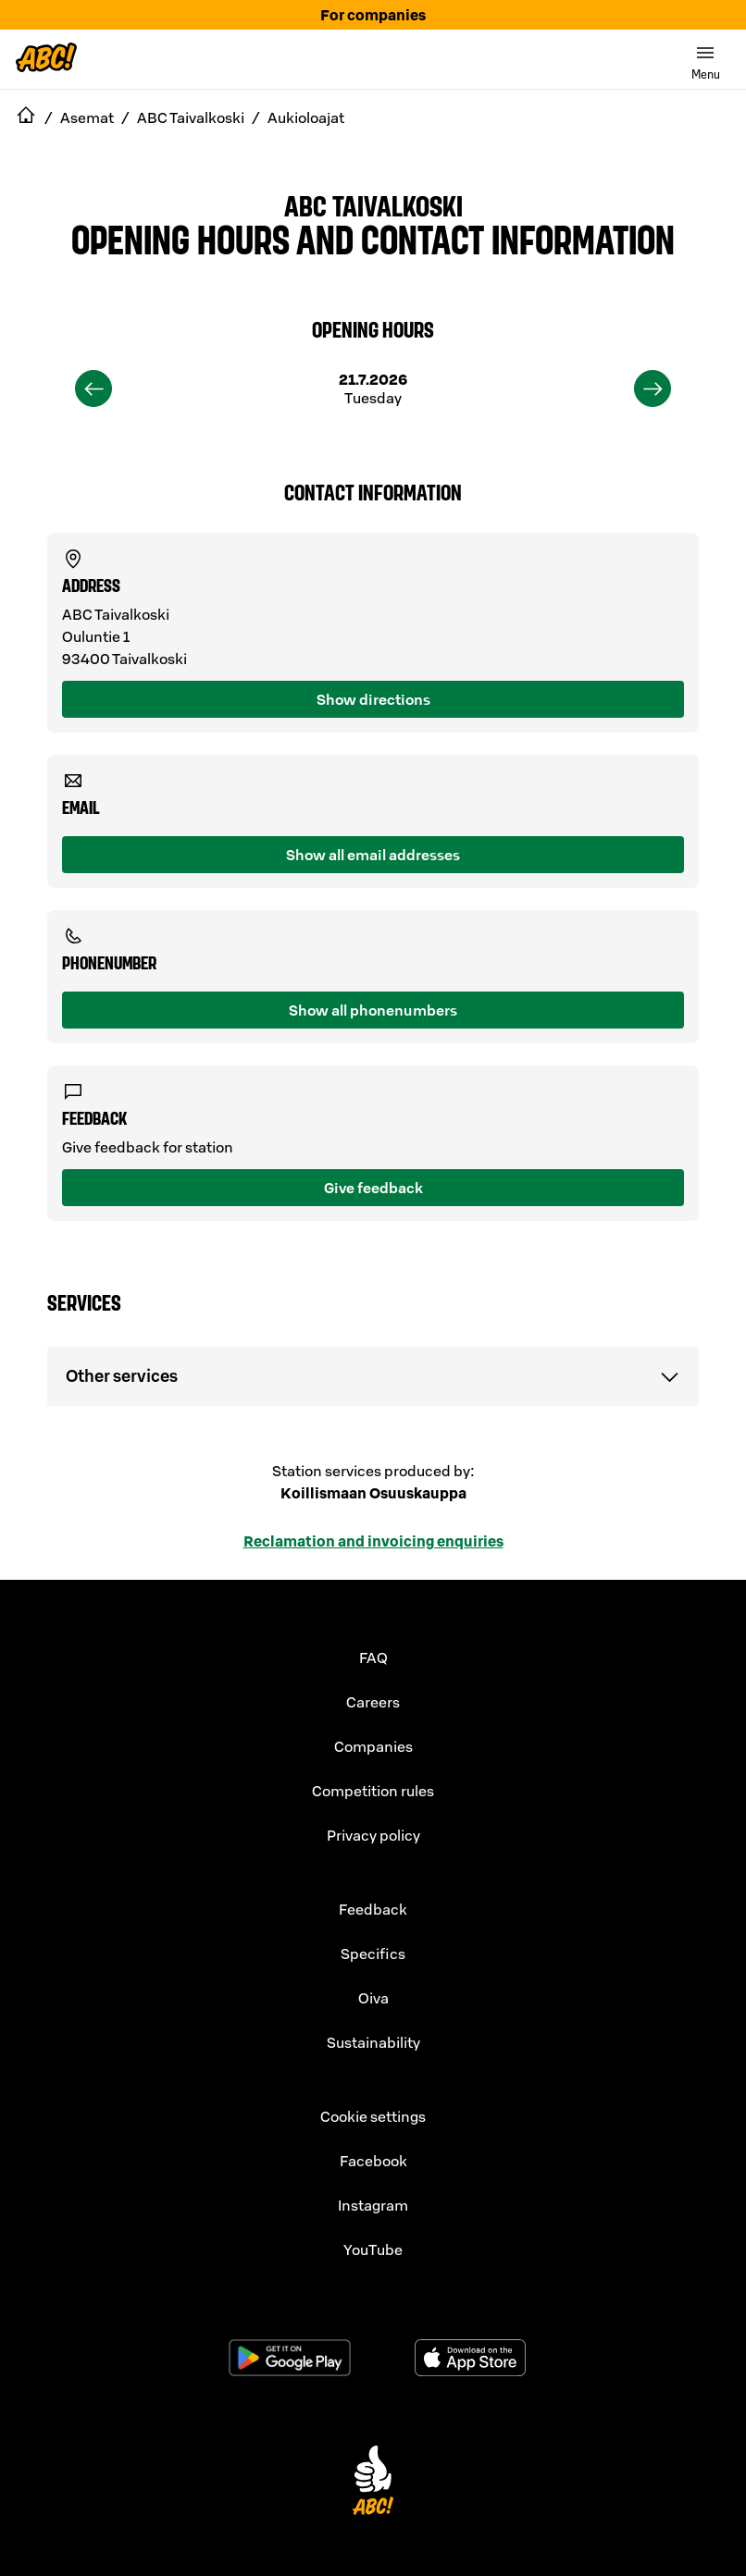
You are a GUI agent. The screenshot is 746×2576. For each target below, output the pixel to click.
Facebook (373, 2160)
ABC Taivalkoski (373, 204)
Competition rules (373, 1790)
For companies (373, 15)
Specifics (373, 1953)
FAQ (373, 1657)
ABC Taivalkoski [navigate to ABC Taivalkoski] (190, 117)
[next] (652, 388)
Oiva (373, 1998)
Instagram (373, 2205)
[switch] (705, 59)
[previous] (93, 388)
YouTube (373, 2249)
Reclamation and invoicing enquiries (373, 1541)
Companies (373, 1746)
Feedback (373, 1909)
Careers (373, 1702)
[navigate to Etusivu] (26, 117)
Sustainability (373, 2042)
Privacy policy (373, 1835)
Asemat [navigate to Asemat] (87, 117)
